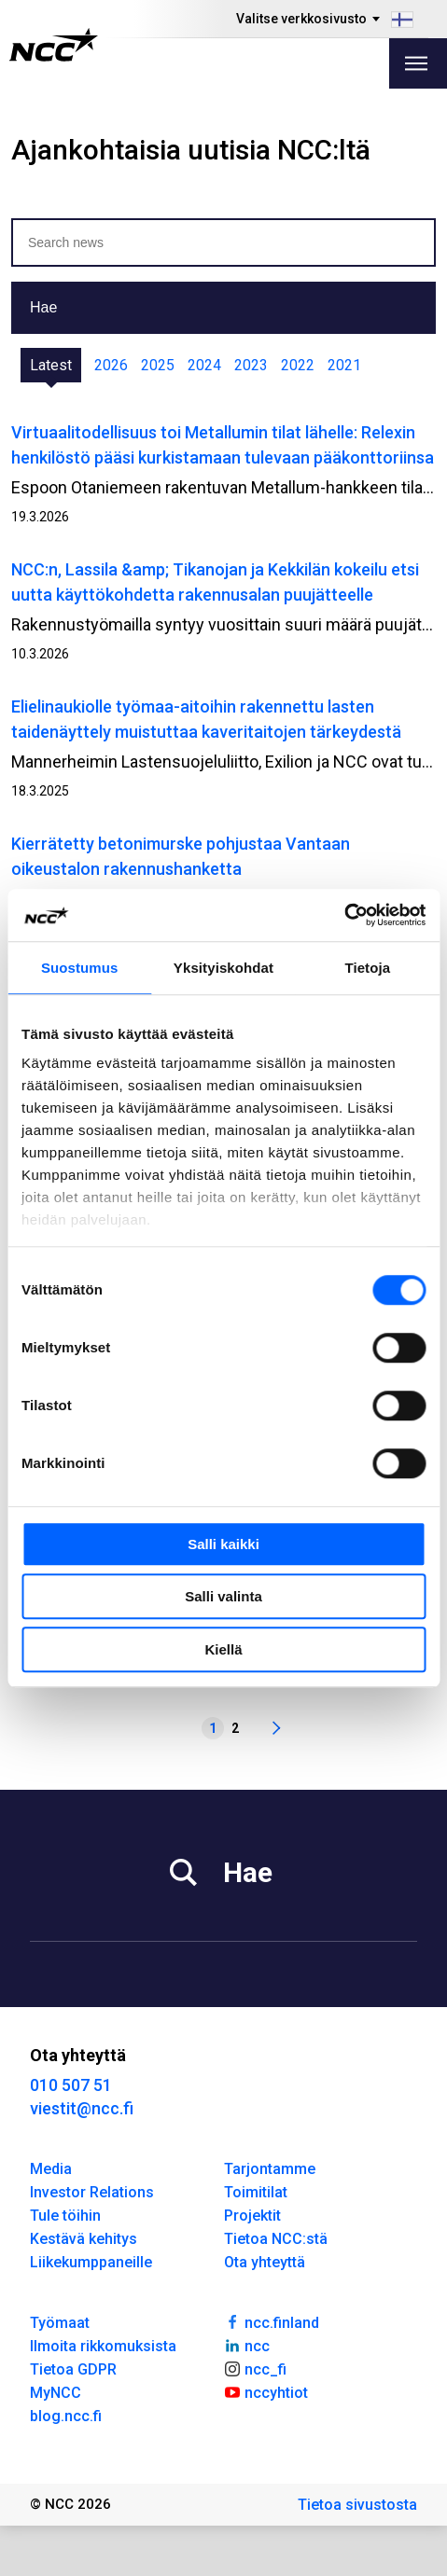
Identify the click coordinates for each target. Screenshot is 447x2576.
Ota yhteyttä (264, 2262)
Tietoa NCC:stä (276, 2239)
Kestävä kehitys (83, 2239)
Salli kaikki (223, 1544)
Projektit (252, 2215)
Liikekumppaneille (91, 2262)
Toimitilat (255, 2192)
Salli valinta (223, 1596)
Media (51, 2169)
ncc (247, 2344)
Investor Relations (92, 2192)
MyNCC (55, 2393)
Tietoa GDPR (73, 2369)
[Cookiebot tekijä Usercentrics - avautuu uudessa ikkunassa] (344, 915)
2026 (111, 365)
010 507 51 (71, 2085)
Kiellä (223, 1649)
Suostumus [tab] (80, 968)
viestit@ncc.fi (81, 2108)
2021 (344, 365)
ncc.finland (272, 2321)
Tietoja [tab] (367, 968)
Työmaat (60, 2323)
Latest (51, 365)
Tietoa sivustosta (357, 2505)
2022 (297, 365)
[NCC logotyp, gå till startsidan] (53, 45)
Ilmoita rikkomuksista (103, 2346)
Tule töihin (65, 2215)
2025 (158, 365)
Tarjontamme (269, 2169)
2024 (204, 365)
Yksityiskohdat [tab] (223, 968)
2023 (251, 365)
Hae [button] (43, 307)
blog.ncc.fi (66, 2416)
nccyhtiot (266, 2391)
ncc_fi (255, 2368)
